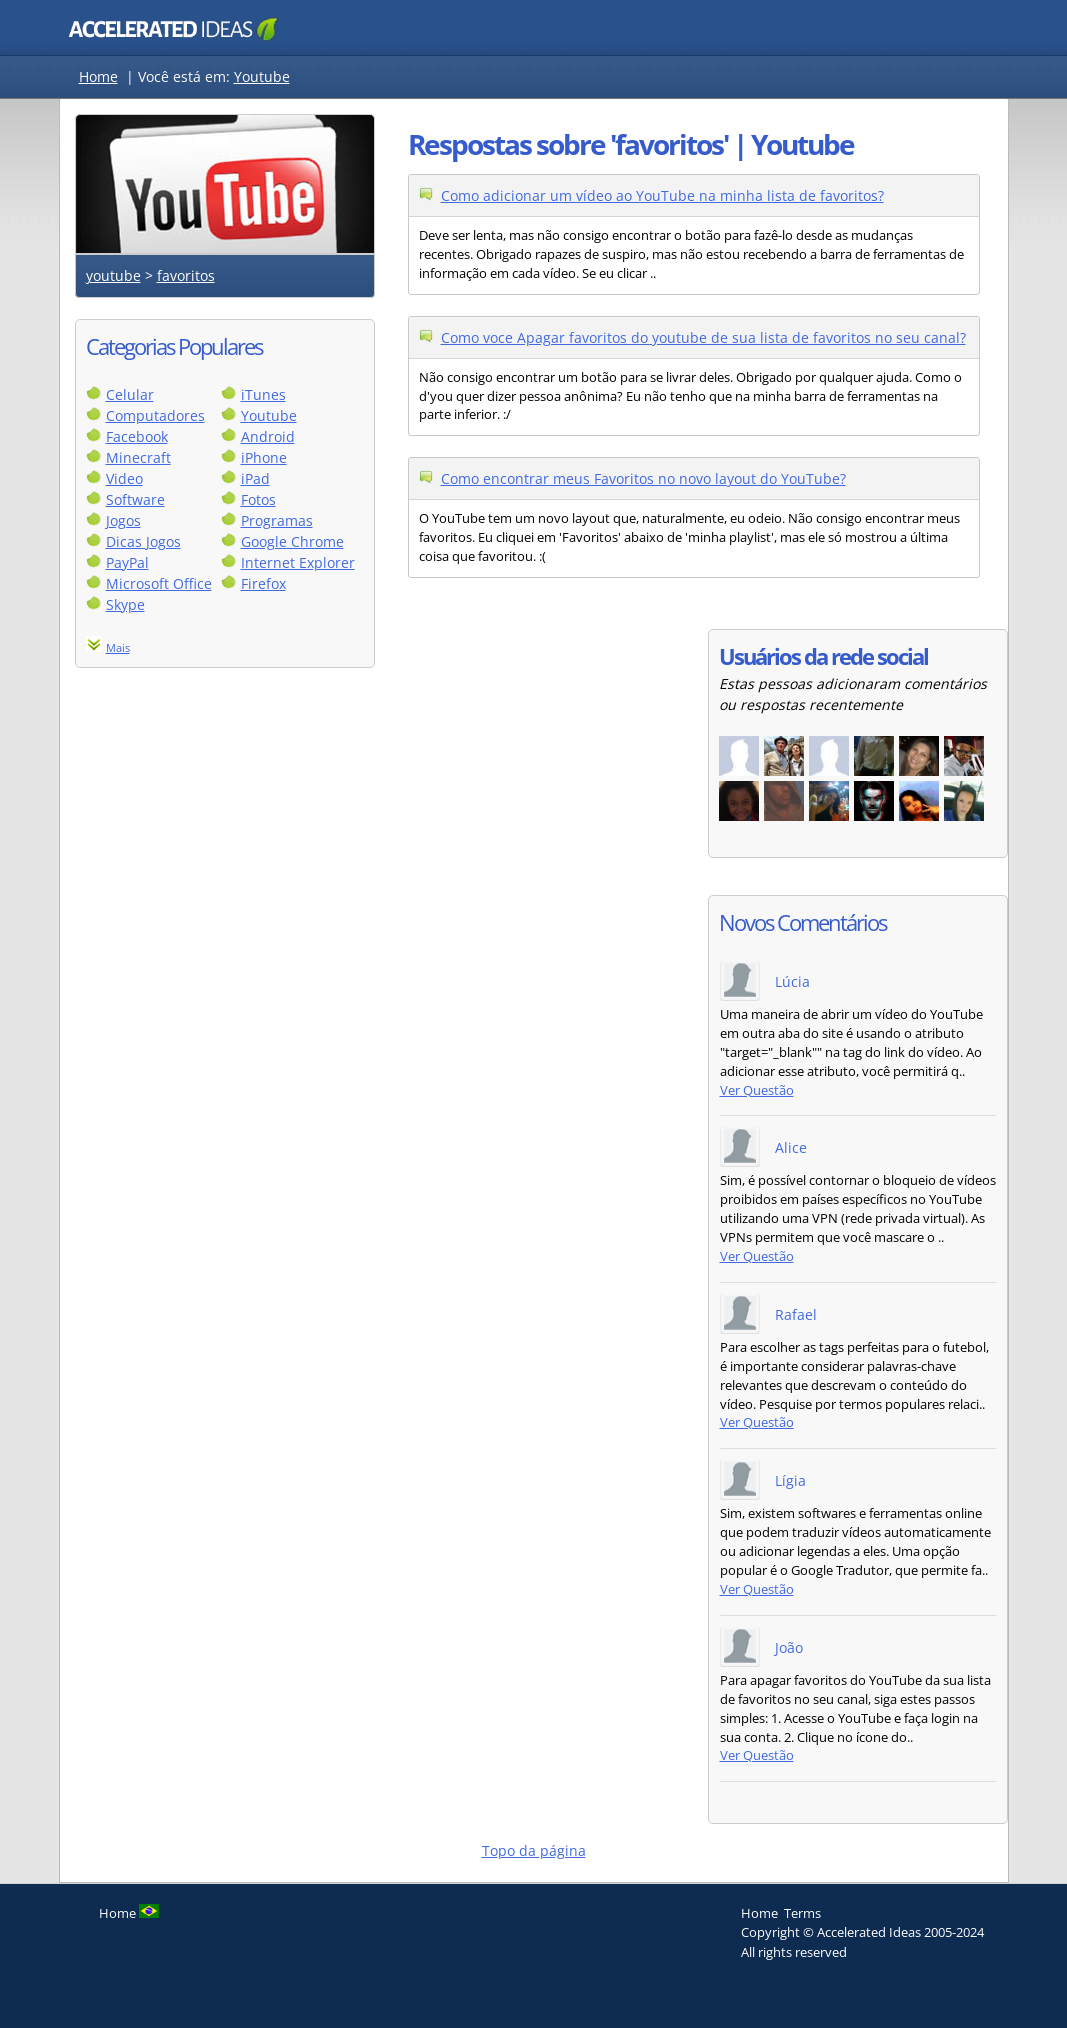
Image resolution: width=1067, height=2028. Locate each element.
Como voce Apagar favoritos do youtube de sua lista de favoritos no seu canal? (703, 337)
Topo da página (534, 1850)
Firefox (263, 583)
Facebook (137, 436)
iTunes (263, 394)
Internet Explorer (298, 562)
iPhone (264, 457)
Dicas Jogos (143, 541)
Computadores (155, 415)
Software (135, 499)
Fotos (258, 499)
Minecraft (138, 457)
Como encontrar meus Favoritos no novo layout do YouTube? (643, 478)
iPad (255, 478)
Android (268, 436)
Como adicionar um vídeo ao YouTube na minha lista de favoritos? (662, 195)
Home (98, 76)
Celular (130, 394)
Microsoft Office (159, 583)
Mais (118, 647)
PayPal (127, 562)
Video (124, 478)
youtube (113, 275)
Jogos (123, 520)
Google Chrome (292, 541)
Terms (802, 1913)
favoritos (186, 275)
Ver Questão (757, 1090)
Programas (277, 520)
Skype (125, 604)
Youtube (262, 76)
